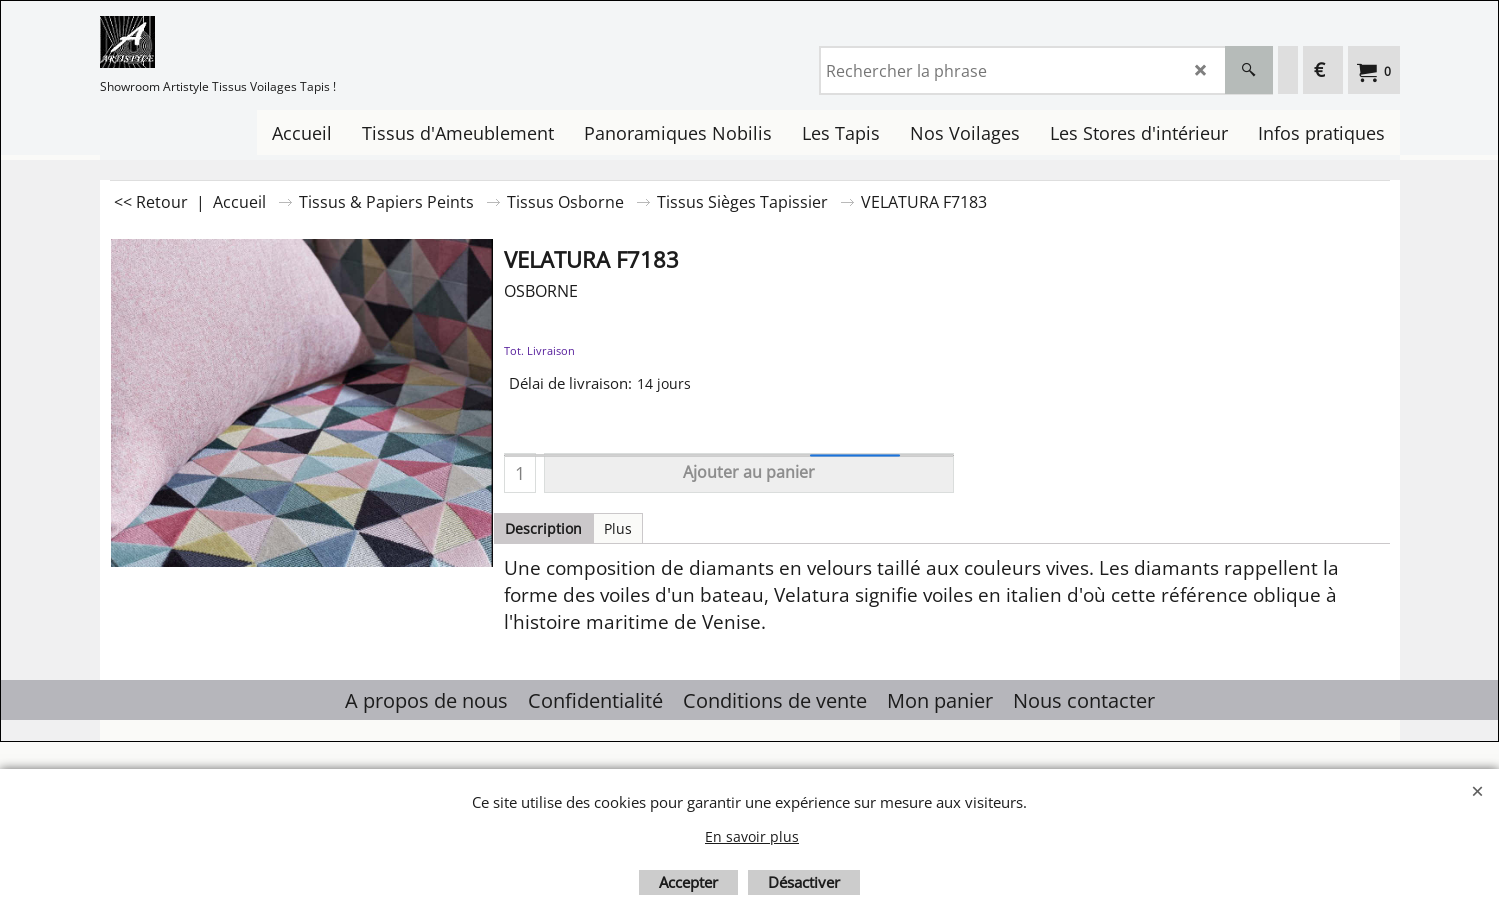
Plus (618, 528)
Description (543, 528)
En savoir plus (752, 836)
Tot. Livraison (539, 350)
